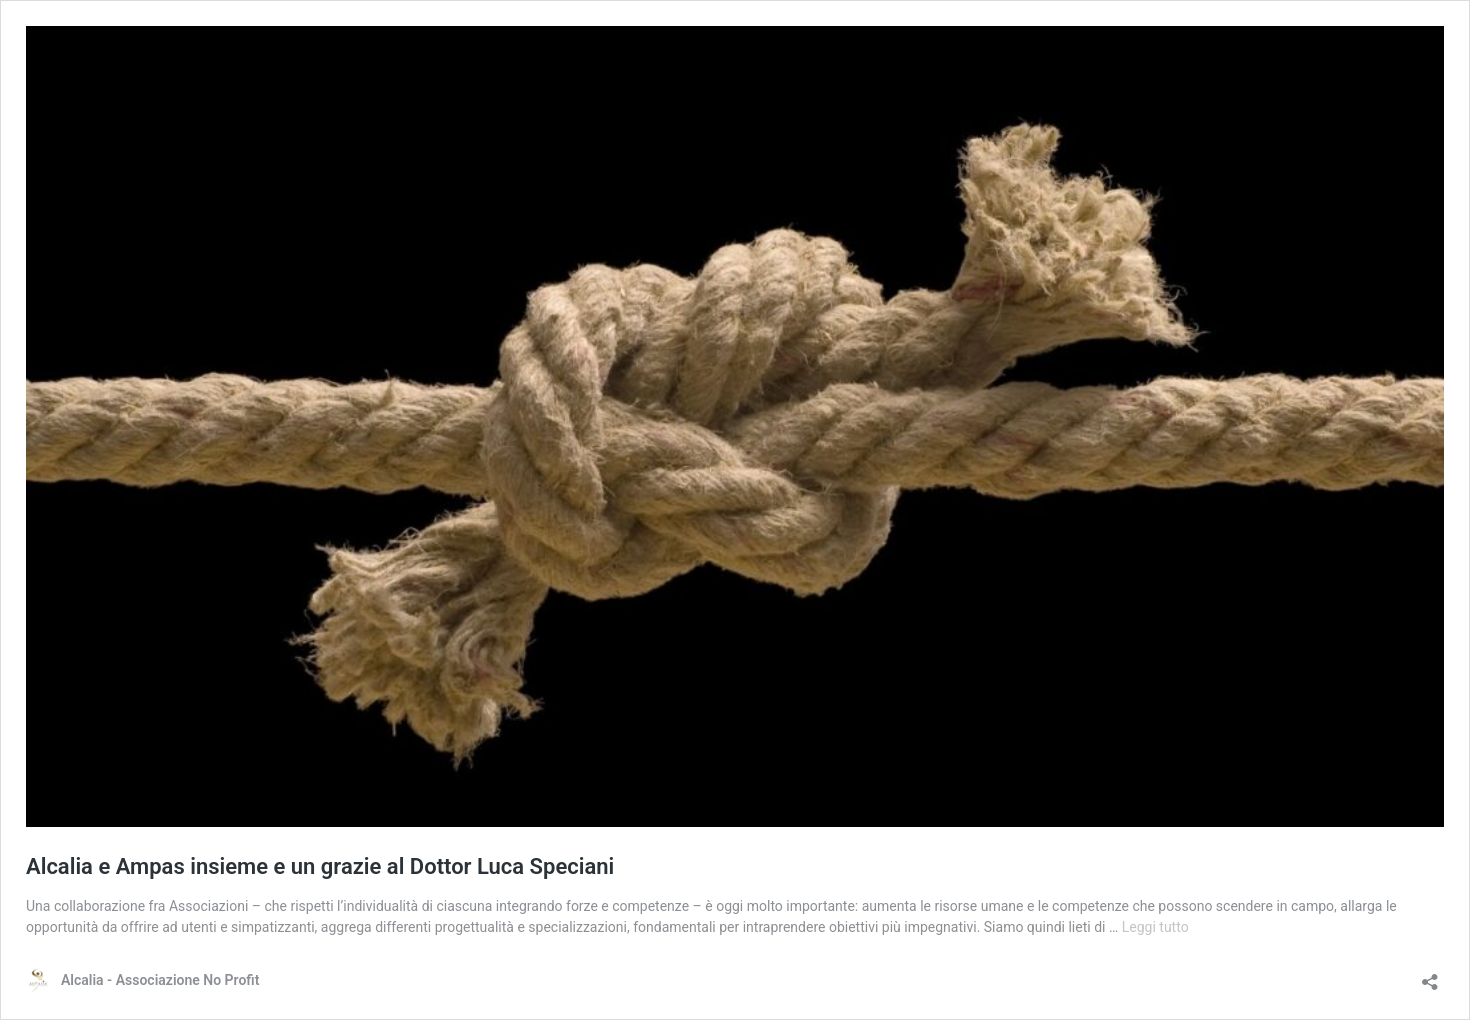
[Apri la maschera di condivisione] (1430, 975)
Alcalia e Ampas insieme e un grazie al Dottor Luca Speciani (320, 866)
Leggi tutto (1155, 927)
